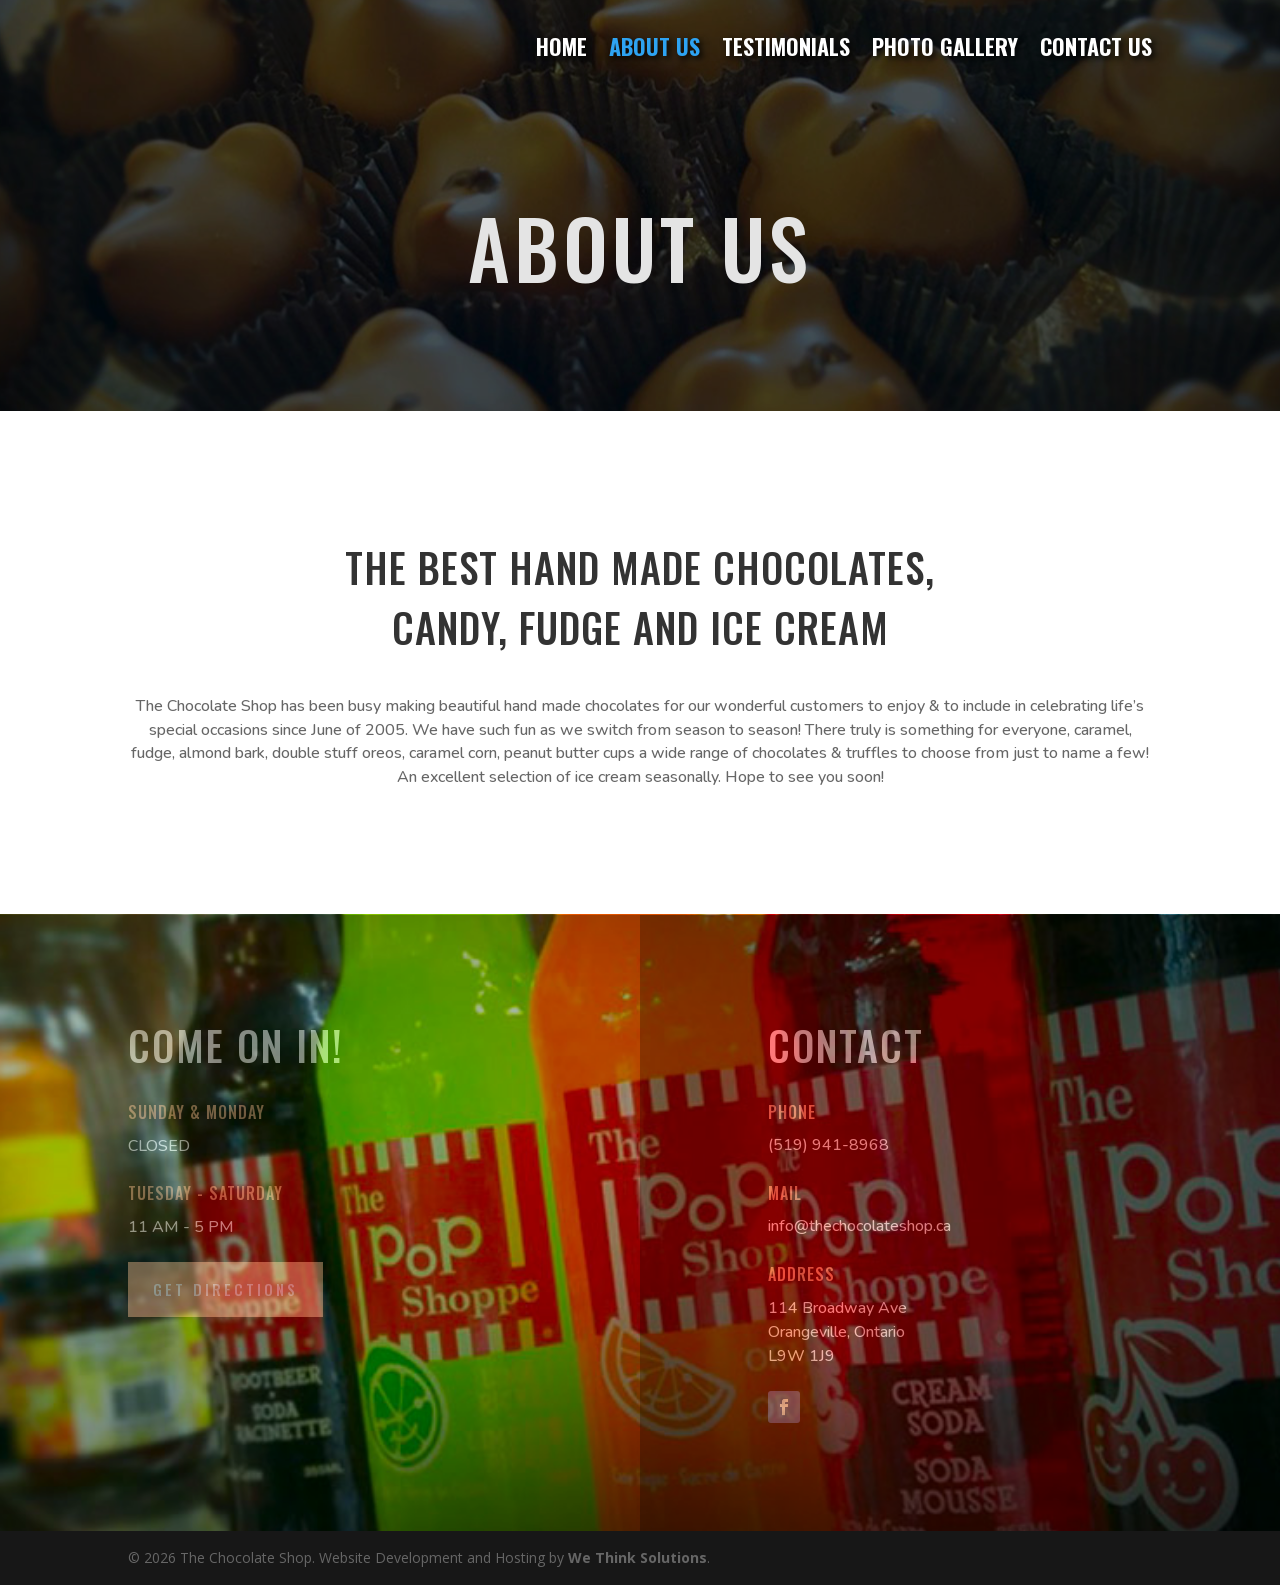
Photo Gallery (945, 47)
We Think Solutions (637, 1557)
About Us (654, 47)
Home (561, 47)
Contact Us (1096, 47)
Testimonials (786, 47)
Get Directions (225, 1289)
